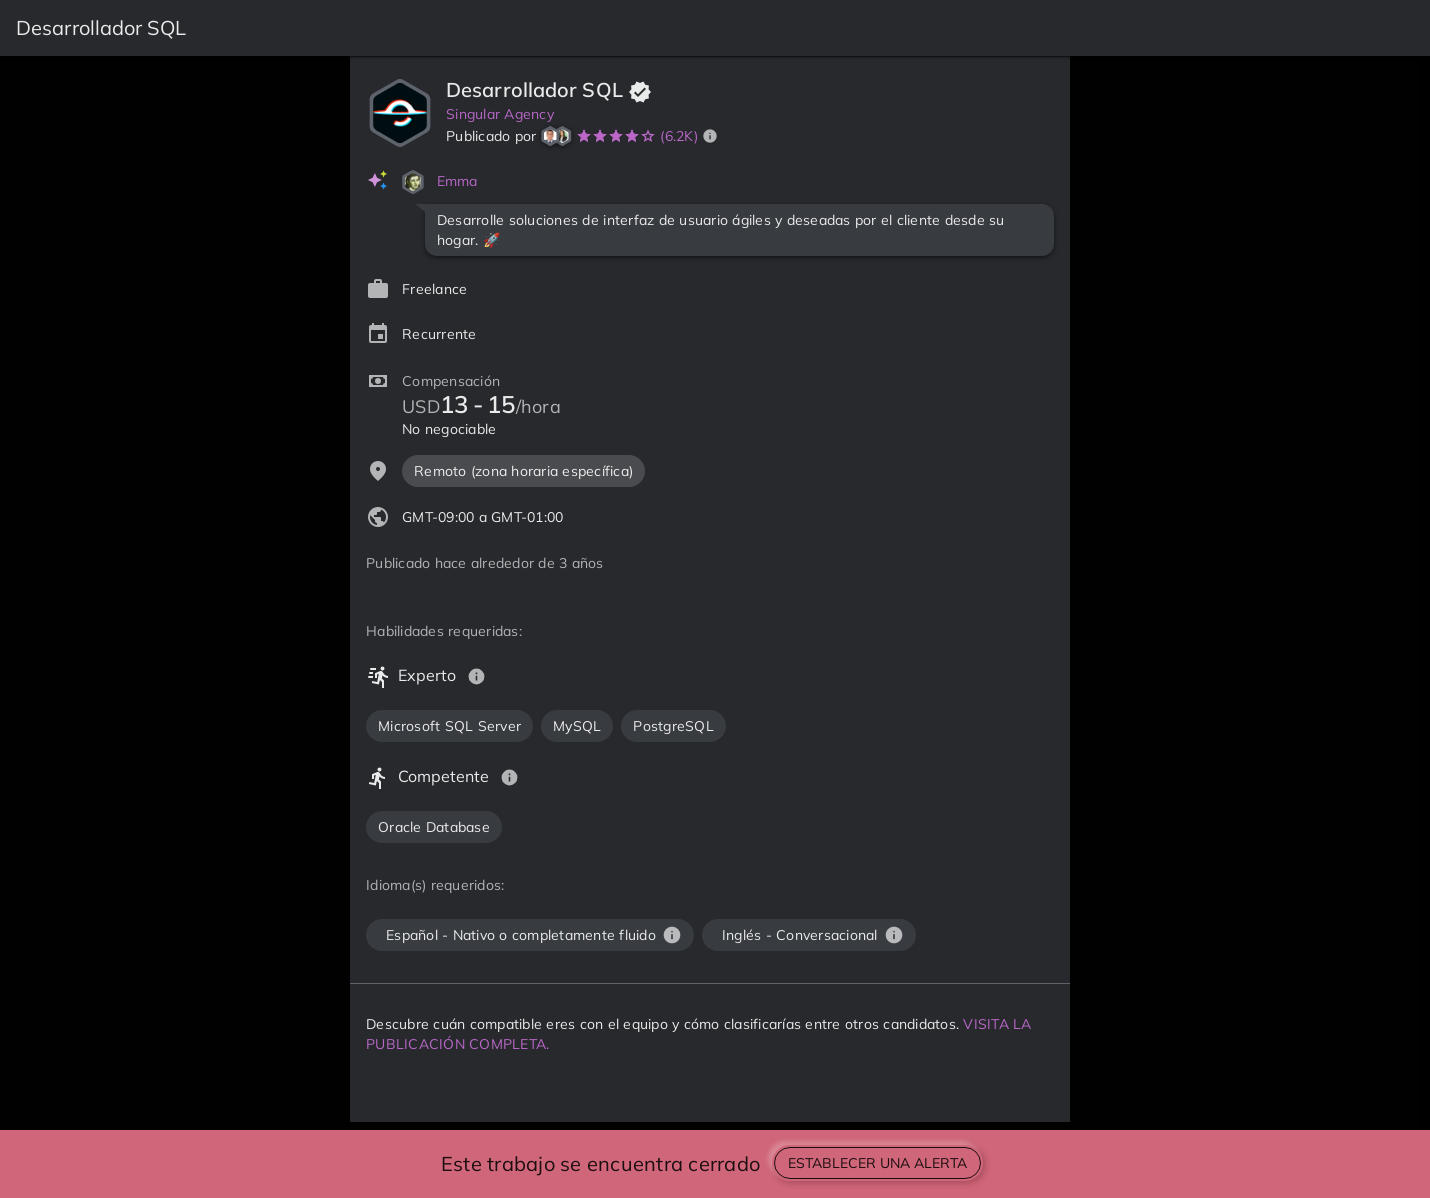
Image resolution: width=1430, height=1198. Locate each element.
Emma (457, 181)
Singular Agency (500, 114)
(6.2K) (679, 136)
